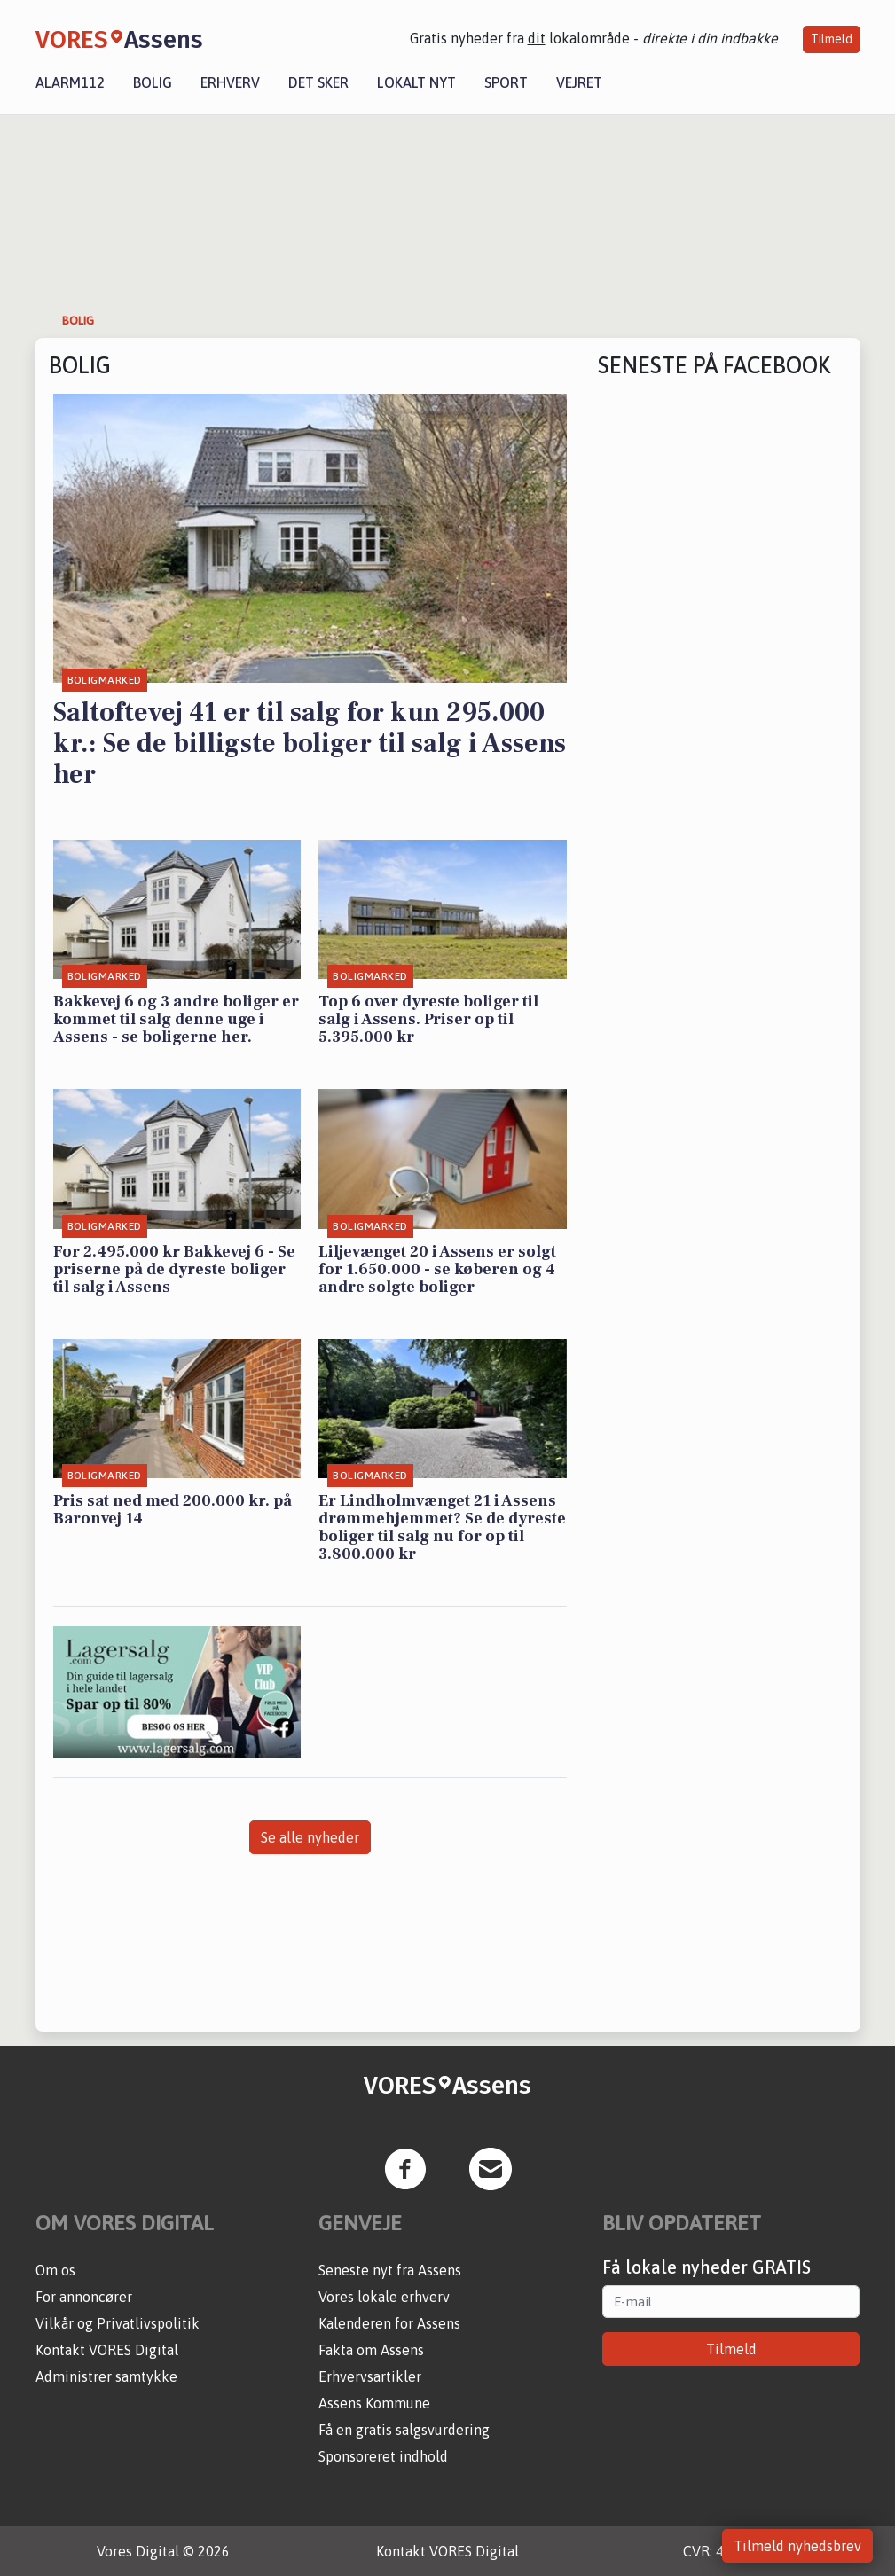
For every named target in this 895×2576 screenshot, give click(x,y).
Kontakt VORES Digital (106, 2350)
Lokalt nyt (416, 82)
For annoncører (83, 2297)
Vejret (579, 82)
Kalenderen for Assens (389, 2323)
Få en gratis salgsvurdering (404, 2430)
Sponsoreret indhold (383, 2456)
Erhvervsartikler (369, 2376)
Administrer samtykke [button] (106, 2376)
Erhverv (230, 82)
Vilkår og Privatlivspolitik (117, 2323)
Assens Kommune (374, 2403)
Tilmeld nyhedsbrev (797, 2546)
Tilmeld (831, 39)
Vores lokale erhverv (384, 2297)
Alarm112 (70, 82)
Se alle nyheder (310, 1837)
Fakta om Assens (371, 2350)
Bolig (152, 82)
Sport (506, 82)
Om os (55, 2270)
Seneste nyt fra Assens (389, 2270)
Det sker (318, 82)
